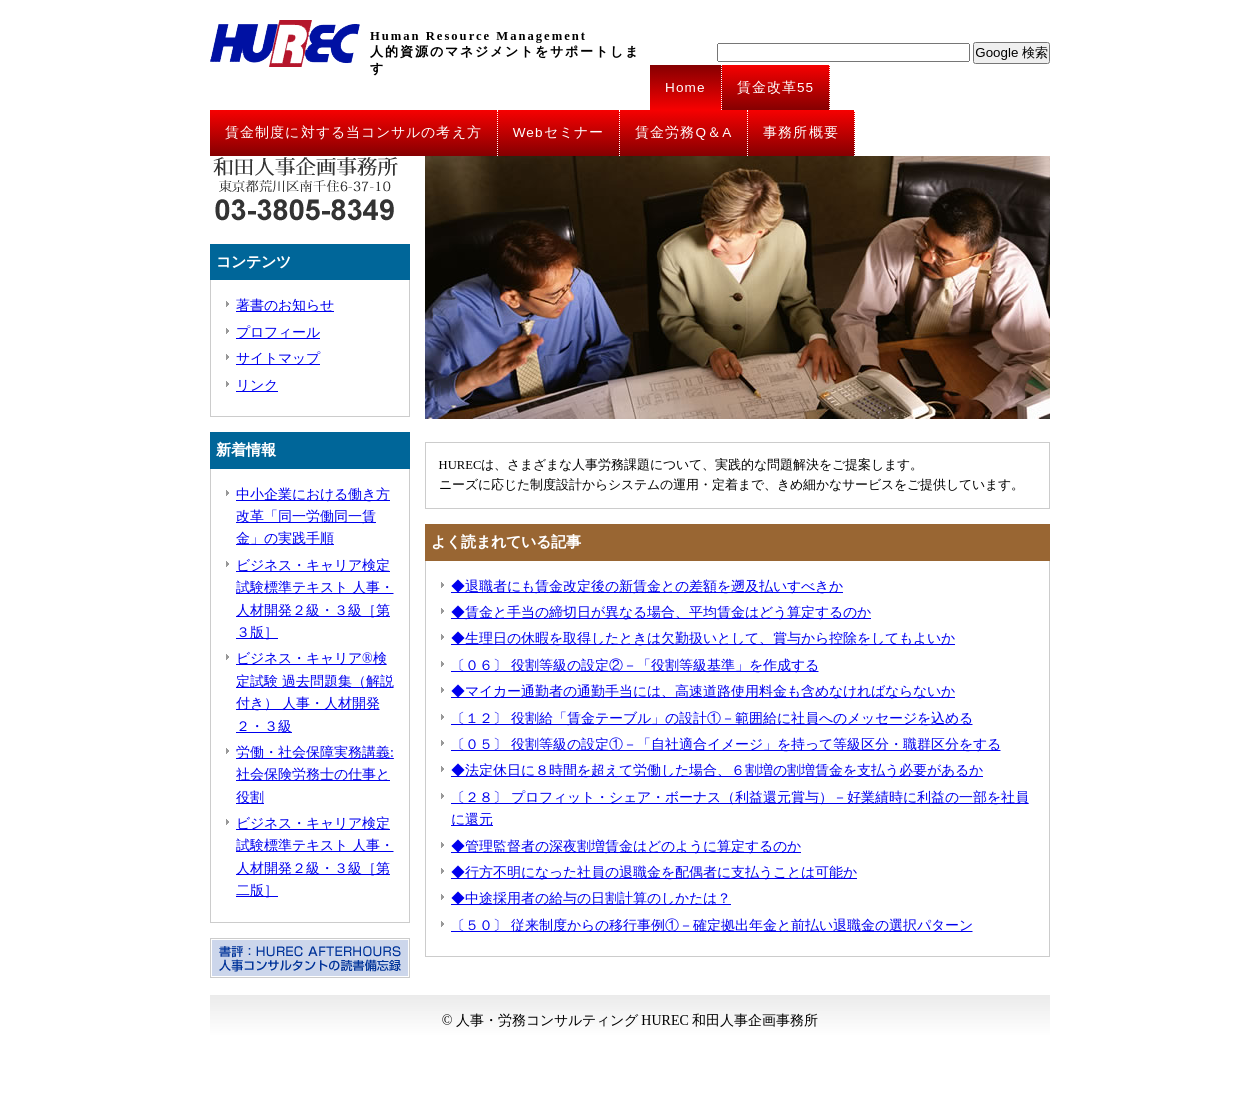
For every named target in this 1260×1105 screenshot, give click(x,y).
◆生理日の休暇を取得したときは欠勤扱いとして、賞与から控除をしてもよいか (703, 638)
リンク (257, 385)
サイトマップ (278, 358)
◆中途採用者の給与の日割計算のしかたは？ (591, 898)
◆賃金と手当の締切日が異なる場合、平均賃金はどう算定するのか (661, 612)
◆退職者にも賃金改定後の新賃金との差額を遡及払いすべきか (647, 586)
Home (685, 87)
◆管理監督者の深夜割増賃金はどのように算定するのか (626, 846)
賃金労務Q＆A (683, 132)
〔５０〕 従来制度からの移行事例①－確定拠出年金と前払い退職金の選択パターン (712, 925)
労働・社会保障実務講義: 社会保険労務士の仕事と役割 (315, 775)
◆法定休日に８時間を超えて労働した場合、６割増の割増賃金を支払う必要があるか (717, 770)
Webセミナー (558, 132)
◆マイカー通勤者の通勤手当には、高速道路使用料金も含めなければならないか (703, 691)
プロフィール (278, 332)
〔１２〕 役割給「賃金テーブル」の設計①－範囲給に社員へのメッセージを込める (712, 718)
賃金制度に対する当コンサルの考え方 (353, 132)
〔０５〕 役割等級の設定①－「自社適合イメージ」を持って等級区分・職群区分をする (726, 744)
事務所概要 (801, 132)
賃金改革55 (776, 87)
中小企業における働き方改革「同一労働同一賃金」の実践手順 (313, 517)
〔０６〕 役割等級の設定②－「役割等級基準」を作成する (635, 665)
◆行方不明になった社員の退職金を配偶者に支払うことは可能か (654, 872)
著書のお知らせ (285, 305)
